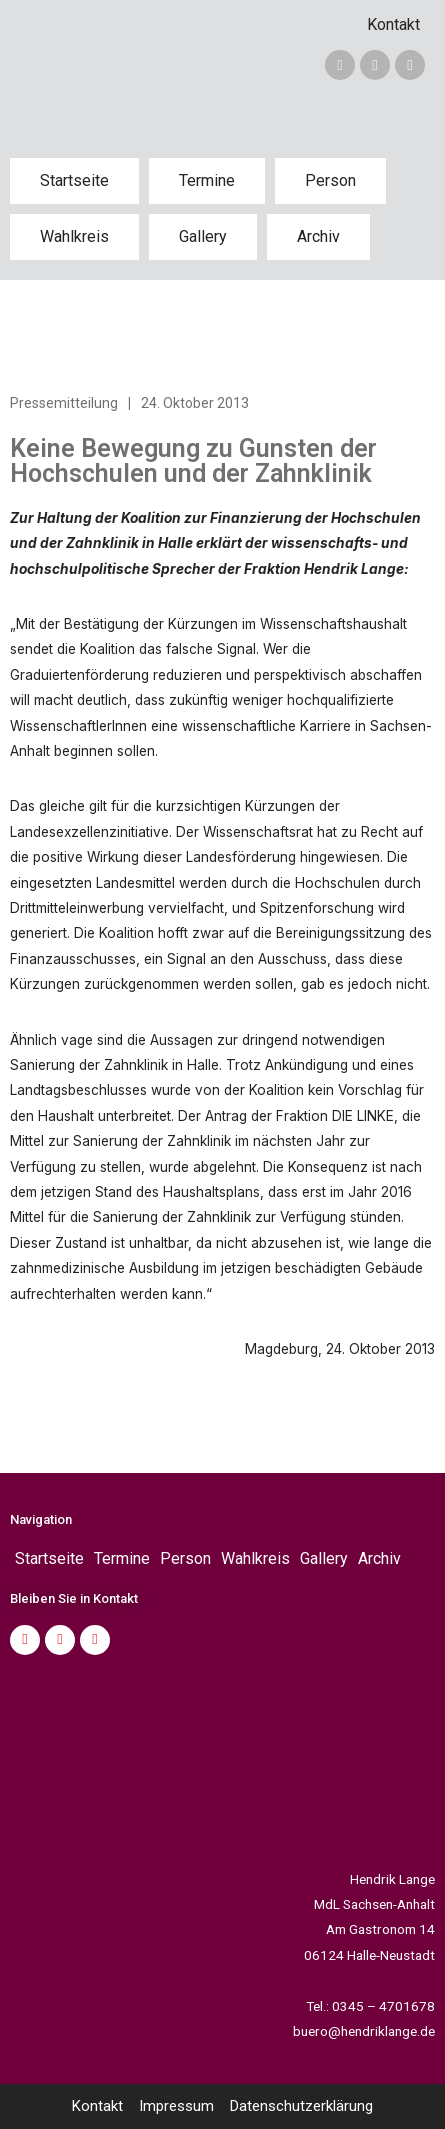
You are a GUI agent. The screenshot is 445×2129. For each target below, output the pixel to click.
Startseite (74, 180)
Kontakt (393, 24)
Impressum (176, 2106)
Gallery (203, 236)
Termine (207, 180)
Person (330, 180)
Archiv (318, 236)
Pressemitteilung (64, 403)
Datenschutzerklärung (301, 2106)
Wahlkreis (74, 236)
